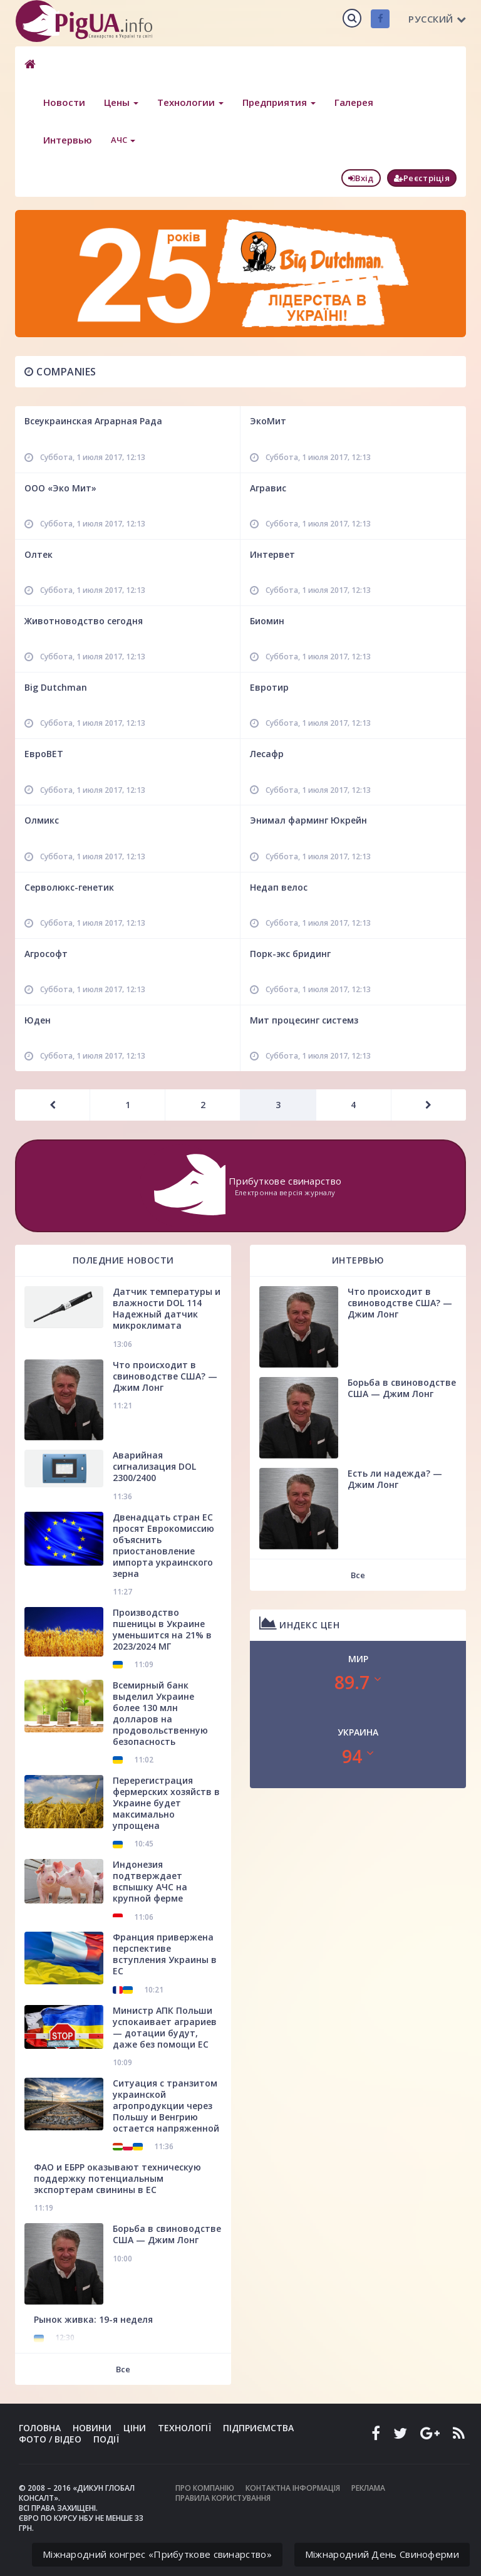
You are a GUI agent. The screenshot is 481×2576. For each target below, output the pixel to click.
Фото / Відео (50, 2439)
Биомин (267, 621)
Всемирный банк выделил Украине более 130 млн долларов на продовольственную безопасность (160, 1713)
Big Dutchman (55, 687)
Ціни (134, 2428)
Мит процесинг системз (304, 1020)
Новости (64, 102)
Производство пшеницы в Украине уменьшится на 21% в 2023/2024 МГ (162, 1629)
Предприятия (279, 102)
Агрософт (46, 954)
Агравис (268, 488)
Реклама (368, 2488)
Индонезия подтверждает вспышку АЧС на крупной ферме (150, 1881)
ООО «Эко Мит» (60, 488)
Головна (40, 2428)
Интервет (272, 554)
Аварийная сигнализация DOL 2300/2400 (154, 1466)
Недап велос (279, 887)
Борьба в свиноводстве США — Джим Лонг (167, 2234)
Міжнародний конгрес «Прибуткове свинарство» (157, 2554)
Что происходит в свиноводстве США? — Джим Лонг (165, 1376)
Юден (37, 1020)
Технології (184, 2428)
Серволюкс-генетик (69, 887)
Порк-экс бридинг (290, 954)
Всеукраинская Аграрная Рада (93, 421)
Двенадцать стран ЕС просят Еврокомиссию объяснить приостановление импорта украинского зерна (163, 1545)
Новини (92, 2428)
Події (106, 2439)
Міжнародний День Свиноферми (382, 2554)
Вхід (361, 178)
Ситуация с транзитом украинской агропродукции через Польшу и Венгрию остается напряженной (166, 2105)
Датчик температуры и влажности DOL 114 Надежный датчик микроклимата (166, 1308)
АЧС (123, 139)
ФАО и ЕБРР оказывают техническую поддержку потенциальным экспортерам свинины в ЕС (117, 2178)
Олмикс (41, 820)
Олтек (38, 554)
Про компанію (204, 2488)
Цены (121, 102)
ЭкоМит (268, 421)
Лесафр (267, 754)
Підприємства (258, 2428)
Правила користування (223, 2498)
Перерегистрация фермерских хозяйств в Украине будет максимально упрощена (166, 1802)
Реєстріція (422, 178)
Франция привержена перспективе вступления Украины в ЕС (165, 1954)
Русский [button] (437, 19)
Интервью (67, 140)
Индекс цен (299, 1623)
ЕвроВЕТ (43, 754)
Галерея (353, 102)
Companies (60, 372)
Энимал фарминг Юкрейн (308, 820)
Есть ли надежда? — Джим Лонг (395, 1478)
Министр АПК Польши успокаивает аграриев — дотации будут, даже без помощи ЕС (165, 2027)
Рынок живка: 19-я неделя (93, 2319)
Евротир (269, 687)
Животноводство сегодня (83, 621)
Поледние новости (123, 1260)
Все (123, 2369)
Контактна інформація (293, 2488)
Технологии (190, 102)
